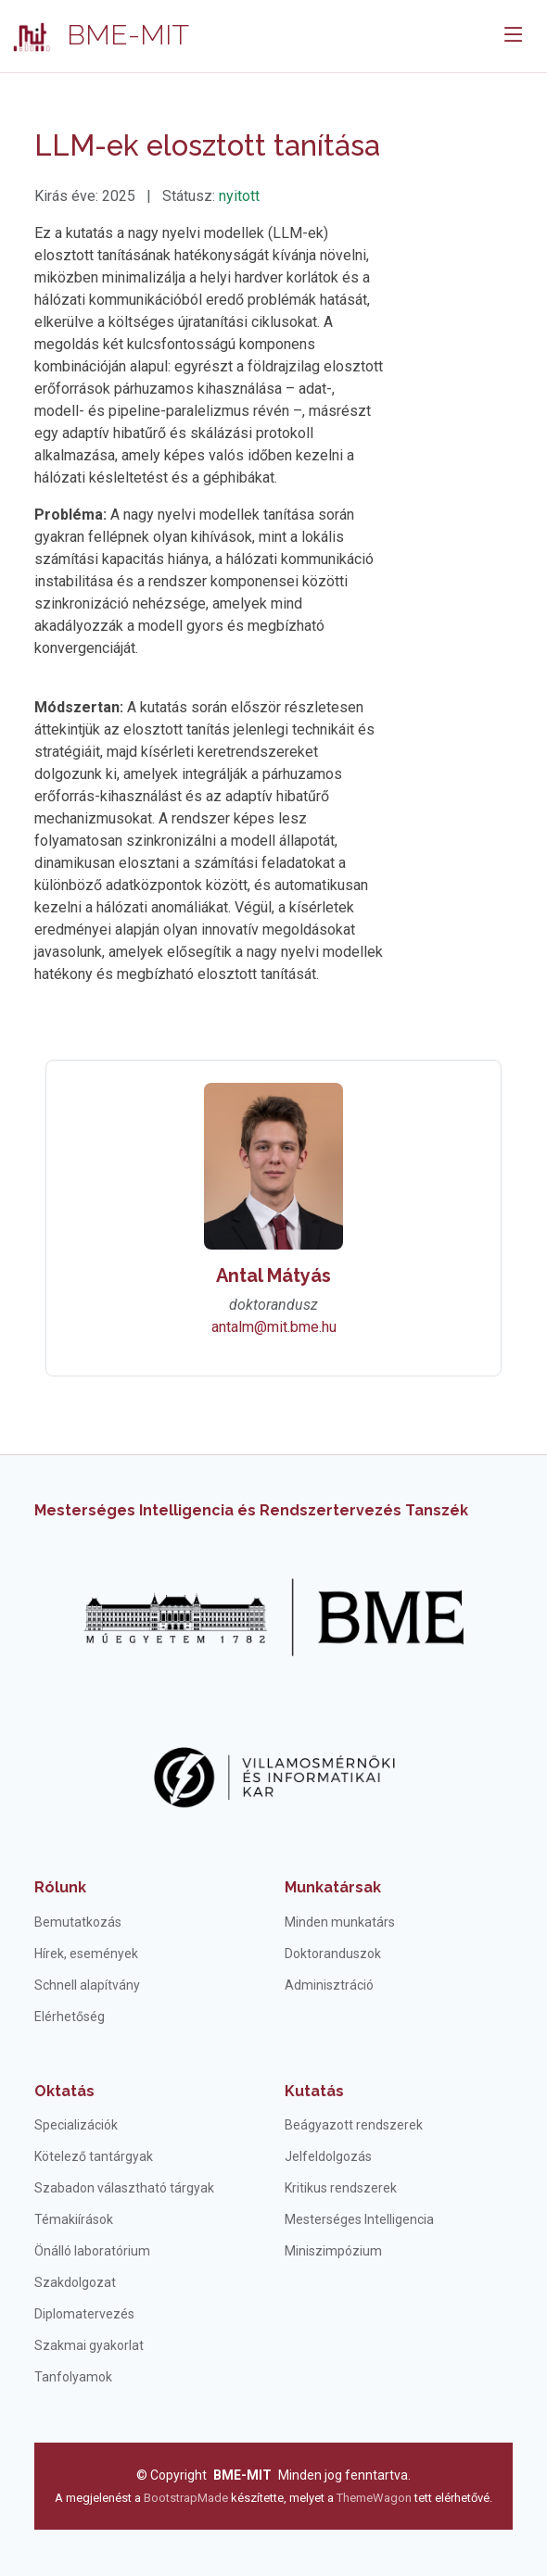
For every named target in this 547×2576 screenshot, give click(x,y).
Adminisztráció (329, 1985)
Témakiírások (73, 2219)
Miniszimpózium (333, 2250)
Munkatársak (333, 1887)
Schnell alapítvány (87, 1985)
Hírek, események (86, 1953)
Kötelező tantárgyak (93, 2156)
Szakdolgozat (75, 2282)
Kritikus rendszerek (341, 2187)
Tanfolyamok (73, 2376)
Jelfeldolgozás (328, 2156)
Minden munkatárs (340, 1922)
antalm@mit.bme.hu (274, 1327)
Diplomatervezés (84, 2313)
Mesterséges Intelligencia (359, 2219)
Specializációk (76, 2124)
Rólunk (60, 1887)
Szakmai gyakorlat (89, 2345)
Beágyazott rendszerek (354, 2124)
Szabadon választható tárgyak (124, 2187)
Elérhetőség (69, 2016)
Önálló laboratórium (92, 2250)
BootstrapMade (186, 2498)
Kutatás (314, 2091)
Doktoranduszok (333, 1953)
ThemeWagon (375, 2498)
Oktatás (64, 2091)
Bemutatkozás (77, 1922)
